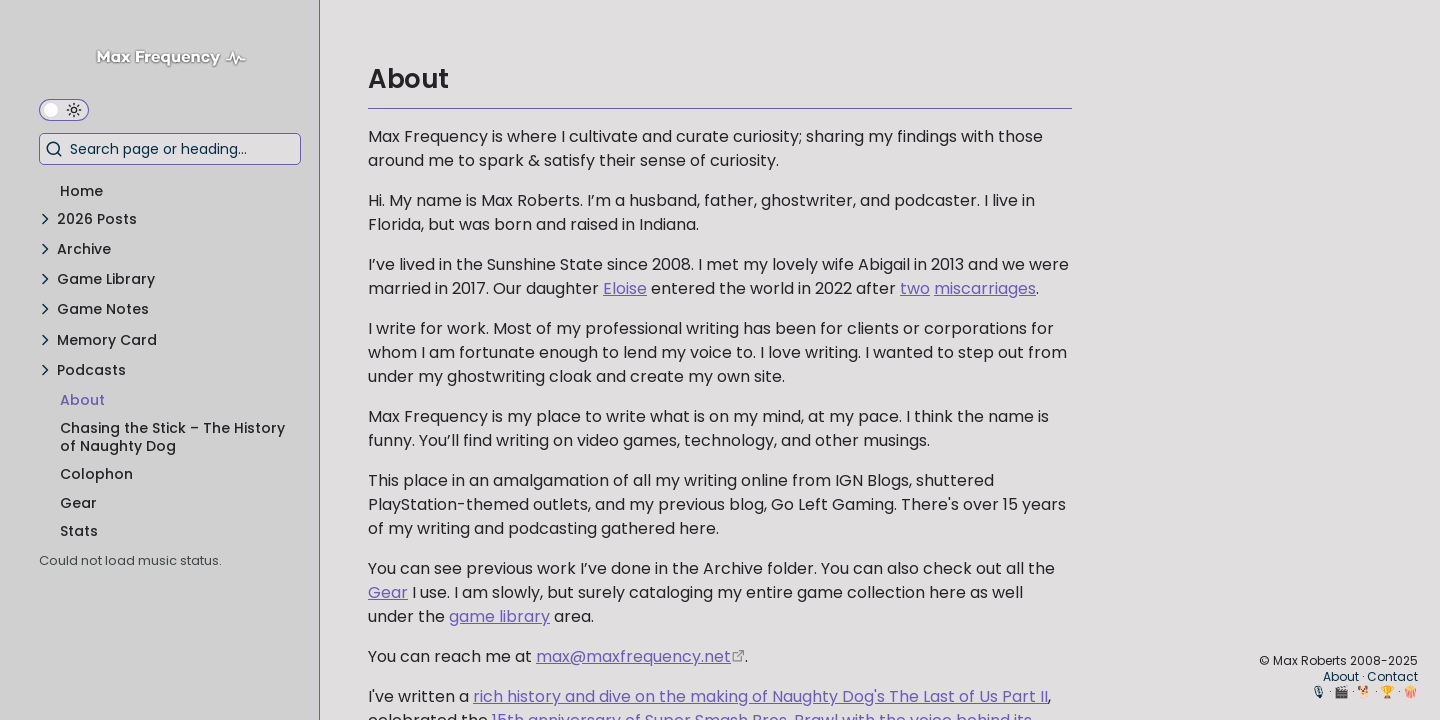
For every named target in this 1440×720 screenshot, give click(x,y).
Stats (79, 531)
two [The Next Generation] (915, 288)
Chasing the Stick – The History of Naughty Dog (172, 437)
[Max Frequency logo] (179, 60)
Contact (1392, 676)
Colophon (96, 474)
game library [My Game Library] (499, 616)
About (82, 400)
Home (81, 191)
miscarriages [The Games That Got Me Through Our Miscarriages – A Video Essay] (985, 288)
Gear (78, 503)
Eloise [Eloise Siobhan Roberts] (625, 288)
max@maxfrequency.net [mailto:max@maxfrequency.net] (633, 656)
